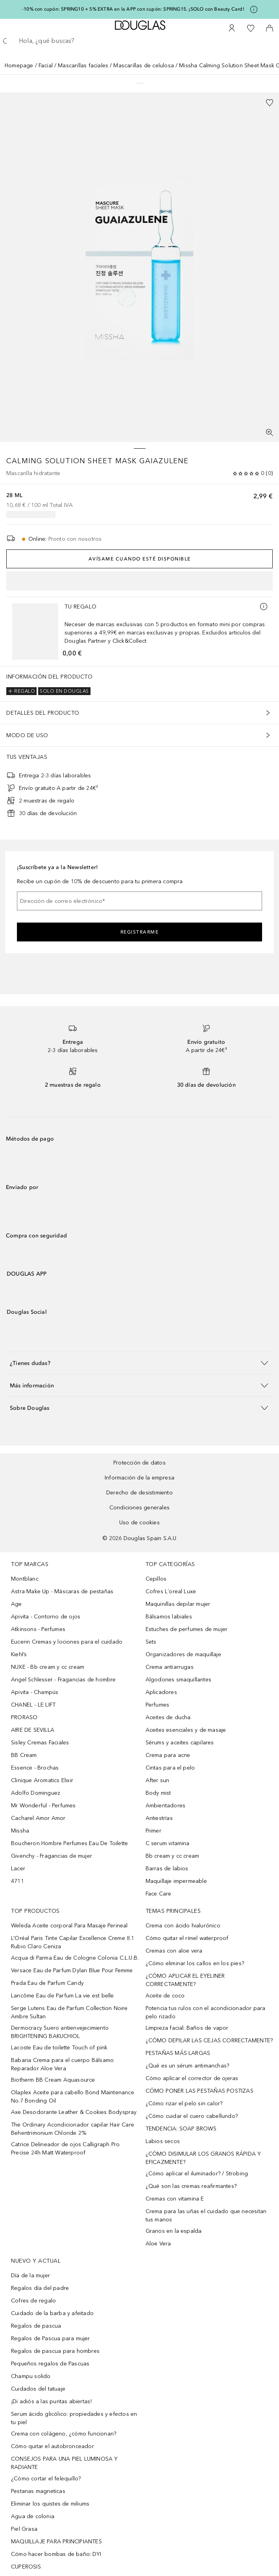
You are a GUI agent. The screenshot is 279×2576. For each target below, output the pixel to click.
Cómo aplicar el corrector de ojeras (192, 2078)
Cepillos (156, 1579)
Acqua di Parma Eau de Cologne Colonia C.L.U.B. (75, 1958)
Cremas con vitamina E (175, 2198)
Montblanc (25, 1579)
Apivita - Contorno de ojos (45, 1616)
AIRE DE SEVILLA (32, 1730)
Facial (46, 65)
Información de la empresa (139, 1477)
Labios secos (163, 2141)
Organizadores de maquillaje (183, 1654)
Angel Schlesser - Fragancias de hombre (63, 1679)
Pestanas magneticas (38, 2491)
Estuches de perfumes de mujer (187, 1629)
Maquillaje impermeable (176, 1881)
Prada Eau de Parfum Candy (47, 1983)
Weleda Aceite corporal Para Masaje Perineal (69, 1925)
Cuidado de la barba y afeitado (52, 2313)
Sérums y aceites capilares (180, 1742)
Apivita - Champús (34, 1692)
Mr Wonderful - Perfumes (43, 1805)
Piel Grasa (24, 2529)
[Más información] (263, 606)
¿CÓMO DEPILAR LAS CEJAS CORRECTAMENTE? (209, 2040)
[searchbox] (139, 41)
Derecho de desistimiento (139, 1492)
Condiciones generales (139, 1507)
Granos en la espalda (174, 2231)
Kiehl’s (19, 1654)
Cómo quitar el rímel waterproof (187, 1938)
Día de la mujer (30, 2275)
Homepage (19, 65)
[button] (139, 1363)
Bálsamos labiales (169, 1616)
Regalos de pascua (36, 2326)
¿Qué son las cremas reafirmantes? (191, 2186)
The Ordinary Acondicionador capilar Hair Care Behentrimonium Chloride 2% (72, 2128)
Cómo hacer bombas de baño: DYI (56, 2554)
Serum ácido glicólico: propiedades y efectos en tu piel (74, 2418)
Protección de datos (139, 1462)
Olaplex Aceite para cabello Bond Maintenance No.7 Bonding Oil (72, 2096)
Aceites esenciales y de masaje (186, 1730)
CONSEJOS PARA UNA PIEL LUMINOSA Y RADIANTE (64, 2463)
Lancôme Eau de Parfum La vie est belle (62, 1995)
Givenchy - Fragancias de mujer (51, 1856)
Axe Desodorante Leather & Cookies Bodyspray (74, 2112)
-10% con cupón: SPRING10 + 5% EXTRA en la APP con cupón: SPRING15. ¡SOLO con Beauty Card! (133, 9)
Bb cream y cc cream (173, 1856)
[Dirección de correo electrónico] (139, 900)
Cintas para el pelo (170, 1767)
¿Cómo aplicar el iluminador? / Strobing (197, 2173)
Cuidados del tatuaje (38, 2389)
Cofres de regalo (33, 2300)
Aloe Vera (158, 2243)
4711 (17, 1881)
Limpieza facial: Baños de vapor (187, 2028)
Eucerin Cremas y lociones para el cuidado (66, 1641)
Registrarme (139, 932)
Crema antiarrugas (170, 1667)
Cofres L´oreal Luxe (171, 1591)
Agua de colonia (32, 2516)
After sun (158, 1780)
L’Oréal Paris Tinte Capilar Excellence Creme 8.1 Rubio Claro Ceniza (73, 1942)
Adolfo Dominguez (35, 1793)
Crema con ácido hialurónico (183, 1925)
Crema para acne (168, 1755)
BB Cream (24, 1755)
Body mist (158, 1793)
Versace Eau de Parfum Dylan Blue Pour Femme (72, 1970)
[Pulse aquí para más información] (253, 9)
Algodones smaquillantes (179, 1679)
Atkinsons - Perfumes (38, 1629)
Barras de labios (167, 1868)
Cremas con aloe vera (174, 1950)
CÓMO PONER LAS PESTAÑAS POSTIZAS (199, 2091)
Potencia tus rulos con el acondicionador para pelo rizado (206, 2012)
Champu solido (31, 2376)
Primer (153, 1830)
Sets (151, 1641)
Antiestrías (159, 1818)
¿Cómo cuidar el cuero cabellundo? (192, 2116)
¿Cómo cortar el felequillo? (46, 2478)
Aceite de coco (165, 1995)
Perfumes (158, 1704)
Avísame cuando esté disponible (140, 559)
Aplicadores (161, 1692)
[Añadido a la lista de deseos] (269, 102)
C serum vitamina (168, 1843)
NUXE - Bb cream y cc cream (47, 1667)
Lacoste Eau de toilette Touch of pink (59, 2047)
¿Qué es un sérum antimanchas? (187, 2065)
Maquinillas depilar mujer (178, 1604)
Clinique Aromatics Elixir (42, 1780)
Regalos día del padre (40, 2288)
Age (16, 1604)
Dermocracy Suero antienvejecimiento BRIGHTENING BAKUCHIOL (60, 2032)
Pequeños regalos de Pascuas (50, 2363)
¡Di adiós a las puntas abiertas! (51, 2401)
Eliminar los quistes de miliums (50, 2503)
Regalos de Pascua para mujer (50, 2338)
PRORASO (24, 1717)
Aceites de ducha (168, 1717)
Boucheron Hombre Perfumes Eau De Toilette (69, 1843)
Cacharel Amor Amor (38, 1818)
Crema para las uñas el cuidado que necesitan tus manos (206, 2215)
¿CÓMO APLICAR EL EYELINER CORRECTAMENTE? (185, 1980)
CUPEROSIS (26, 2566)
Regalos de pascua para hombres (55, 2351)
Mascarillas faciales (83, 65)
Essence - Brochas (35, 1767)
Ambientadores (166, 1805)
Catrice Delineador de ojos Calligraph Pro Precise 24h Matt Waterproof (65, 2148)
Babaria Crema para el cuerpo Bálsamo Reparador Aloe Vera (62, 2064)
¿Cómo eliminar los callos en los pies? (195, 1963)
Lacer (18, 1868)
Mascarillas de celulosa (143, 65)
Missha (20, 1830)
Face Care (159, 1893)
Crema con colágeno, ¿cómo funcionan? (63, 2433)
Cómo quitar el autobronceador (52, 2446)
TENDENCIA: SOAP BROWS (181, 2128)
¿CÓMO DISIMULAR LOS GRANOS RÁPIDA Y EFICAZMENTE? (203, 2158)
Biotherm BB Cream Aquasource (53, 2080)
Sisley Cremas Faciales (40, 1742)
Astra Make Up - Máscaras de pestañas (62, 1591)
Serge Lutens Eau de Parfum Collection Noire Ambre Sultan (69, 2012)
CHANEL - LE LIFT (33, 1704)
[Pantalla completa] (269, 432)
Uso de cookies (139, 1522)
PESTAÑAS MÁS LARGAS (178, 2053)
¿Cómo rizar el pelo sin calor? (184, 2103)
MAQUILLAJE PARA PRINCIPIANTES (56, 2541)
